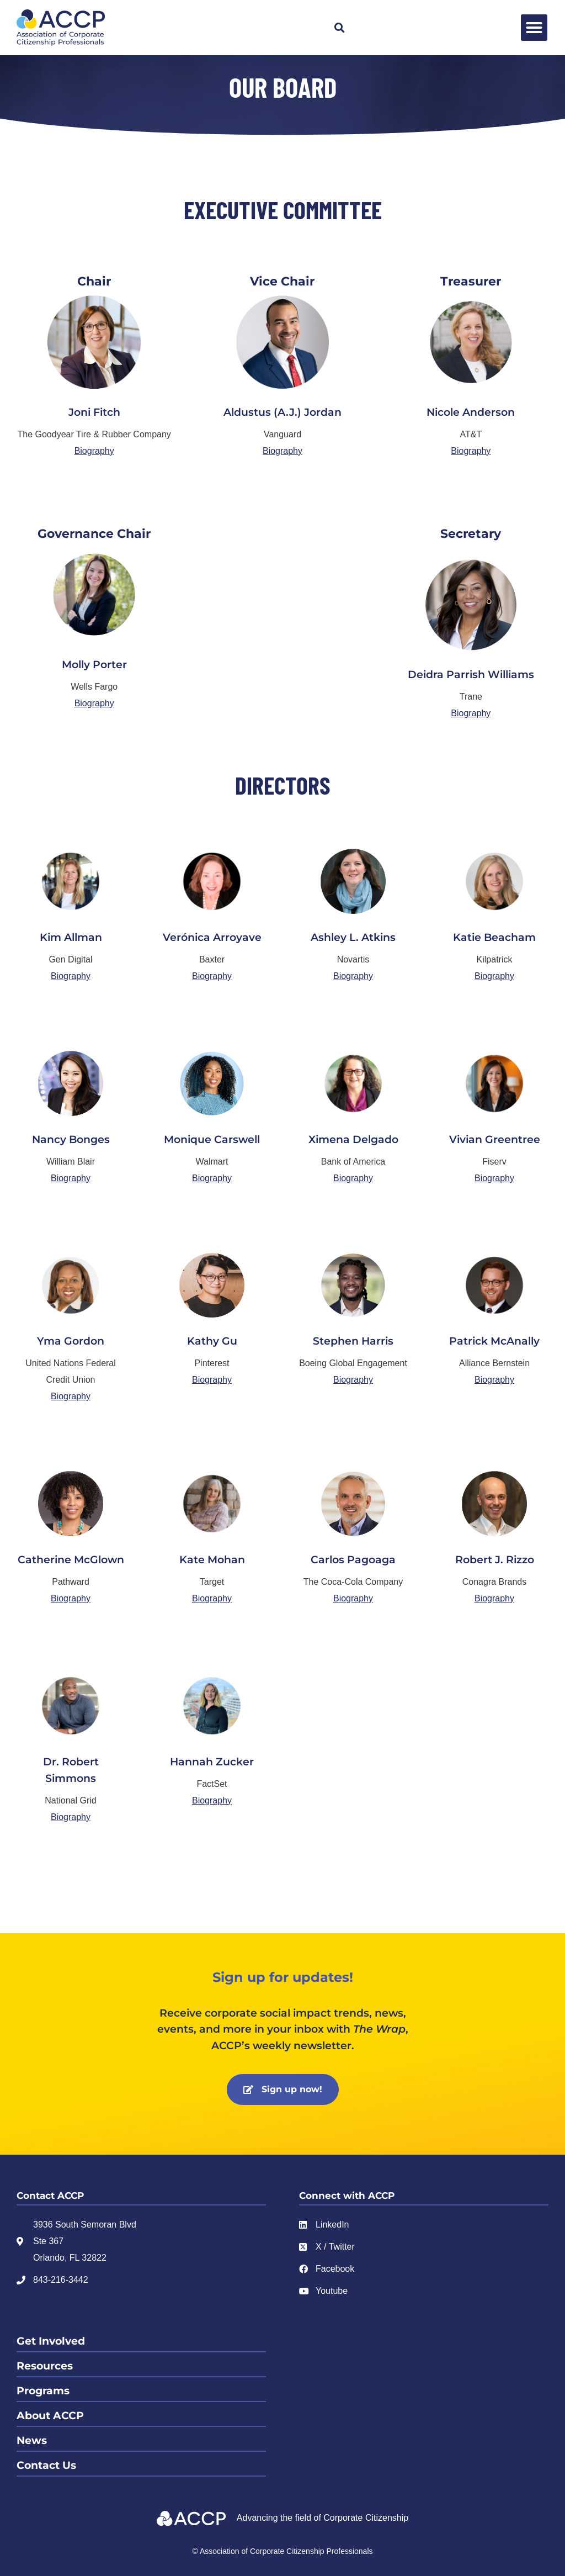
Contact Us (46, 2465)
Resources (45, 2366)
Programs (43, 2390)
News (32, 2440)
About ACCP (50, 2415)
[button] (340, 28)
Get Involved (51, 2341)
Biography (94, 451)
